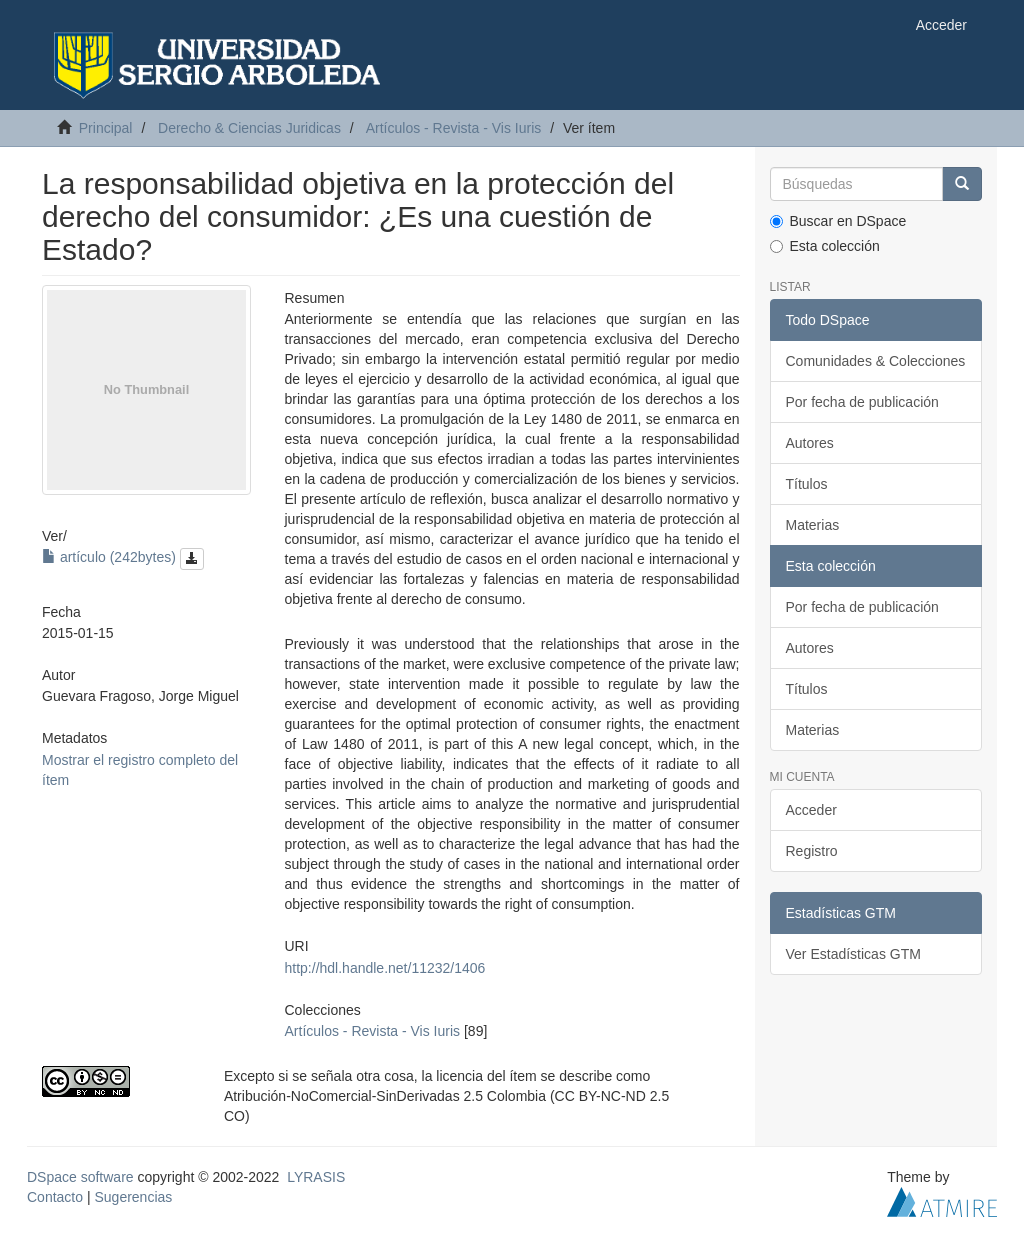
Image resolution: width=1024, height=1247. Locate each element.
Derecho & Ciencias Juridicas (249, 128)
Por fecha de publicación (862, 402)
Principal (106, 128)
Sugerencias (133, 1197)
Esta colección (825, 246)
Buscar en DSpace (838, 221)
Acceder (811, 810)
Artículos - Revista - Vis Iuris (454, 128)
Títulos (807, 484)
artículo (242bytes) (123, 557)
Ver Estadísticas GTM (853, 954)
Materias (813, 525)
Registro (812, 851)
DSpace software (80, 1177)
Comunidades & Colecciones (876, 361)
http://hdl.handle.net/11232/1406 (385, 968)
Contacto (55, 1197)
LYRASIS (316, 1177)
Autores (810, 443)
